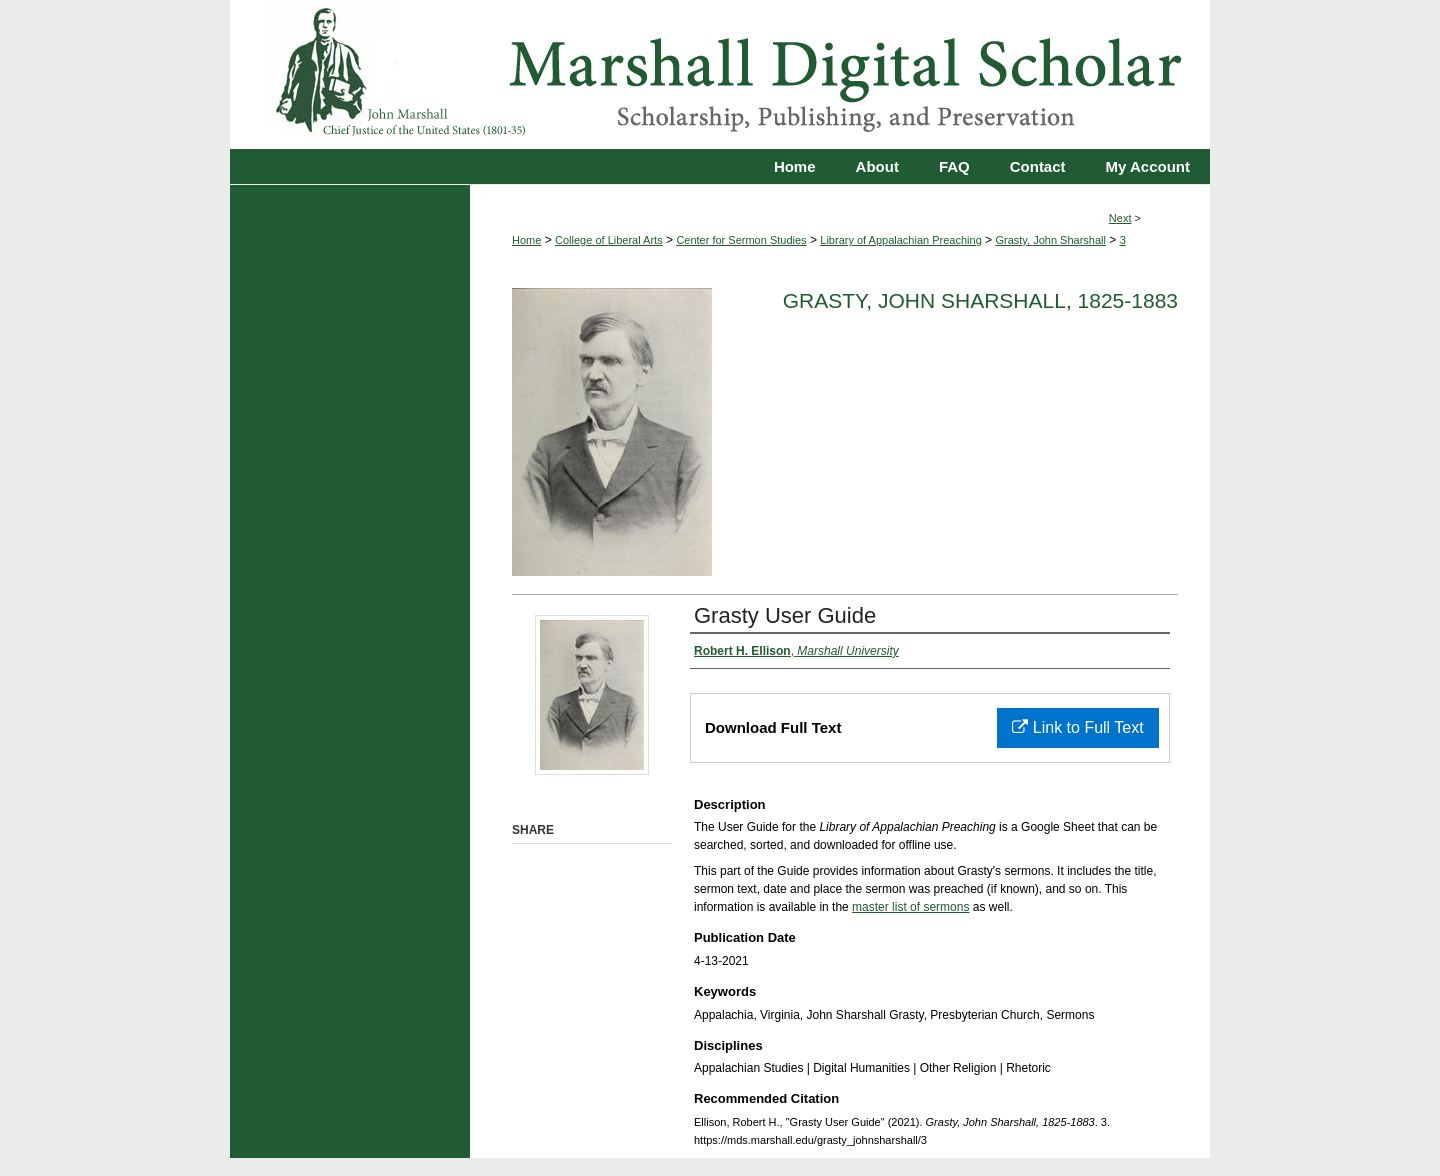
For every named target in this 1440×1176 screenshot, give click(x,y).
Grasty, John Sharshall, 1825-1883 (980, 300)
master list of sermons (910, 907)
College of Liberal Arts (609, 240)
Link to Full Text (1077, 727)
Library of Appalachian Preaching (900, 240)
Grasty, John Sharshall (1050, 240)
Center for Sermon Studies (741, 240)
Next (1120, 218)
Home (526, 240)
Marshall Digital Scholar (720, 74)
